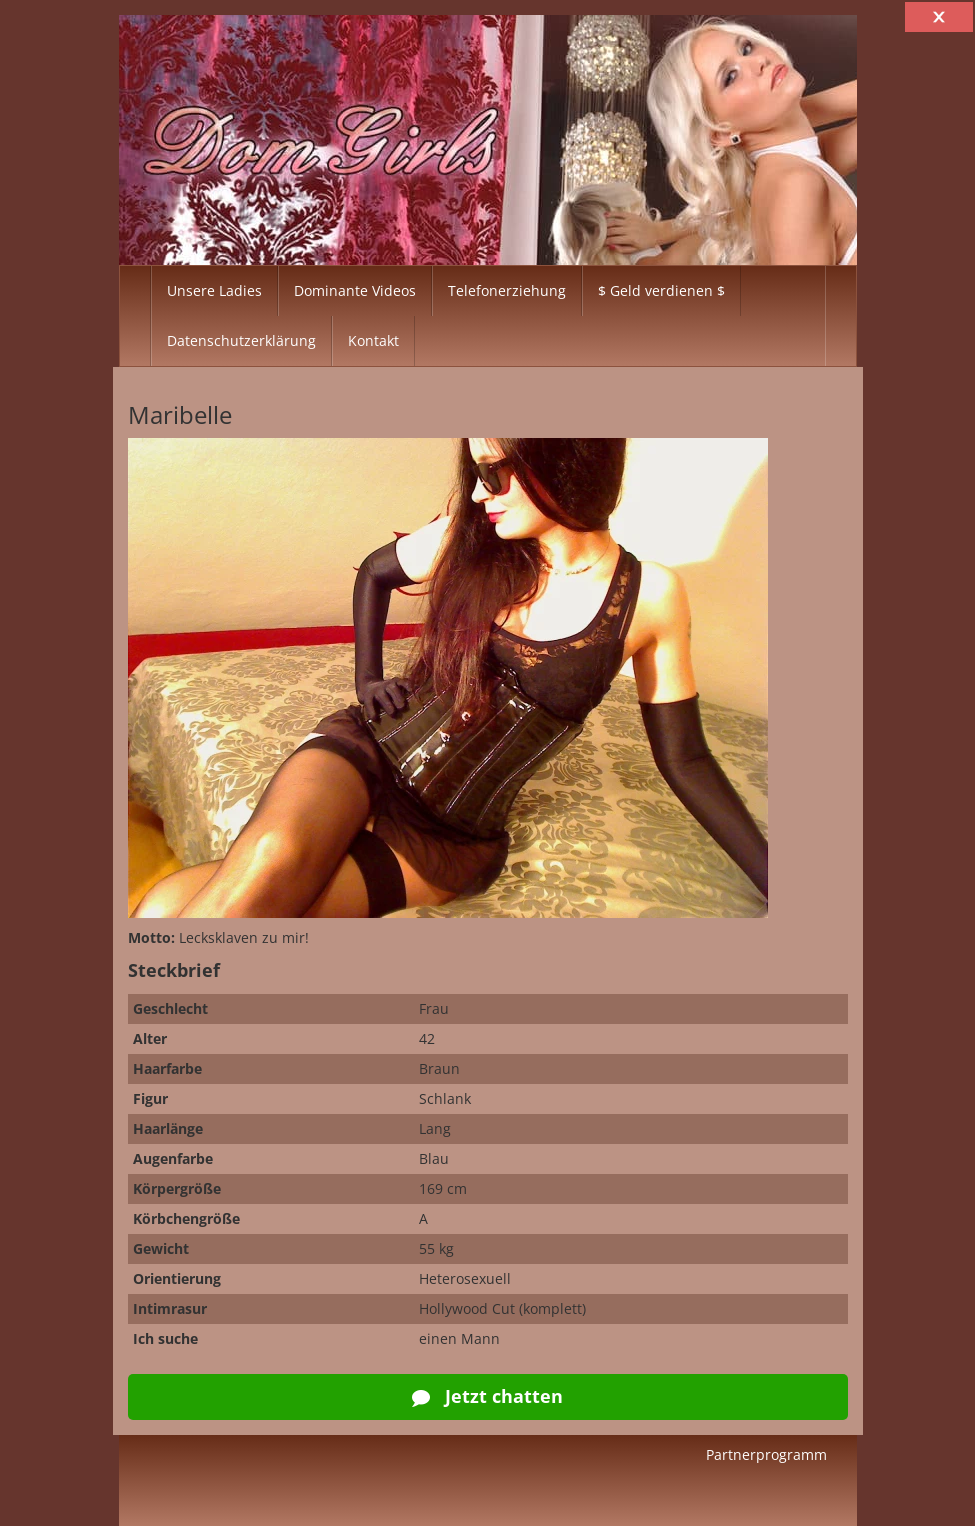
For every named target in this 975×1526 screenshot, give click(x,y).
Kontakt (373, 340)
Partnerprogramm (766, 1454)
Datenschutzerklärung (241, 340)
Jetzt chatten (487, 1396)
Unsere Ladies (214, 290)
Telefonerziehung (507, 290)
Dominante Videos (355, 290)
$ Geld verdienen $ (661, 290)
